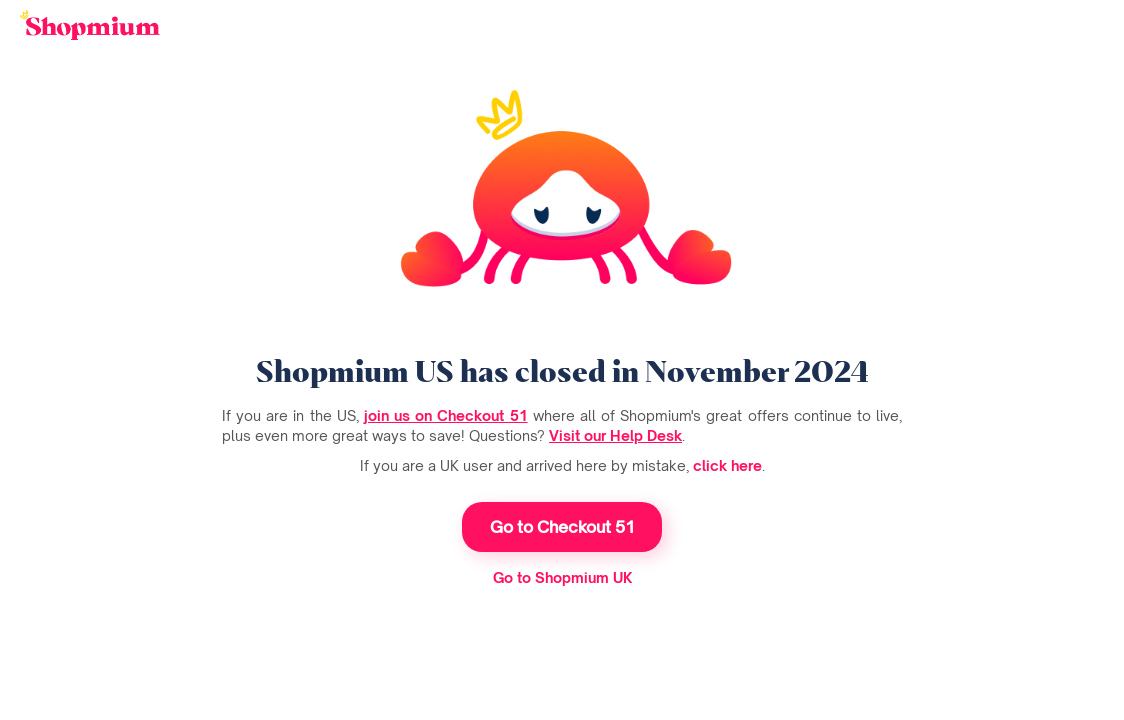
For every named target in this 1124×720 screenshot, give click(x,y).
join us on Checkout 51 (446, 415)
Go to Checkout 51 (562, 527)
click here (727, 465)
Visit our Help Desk (615, 435)
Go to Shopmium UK (562, 577)
